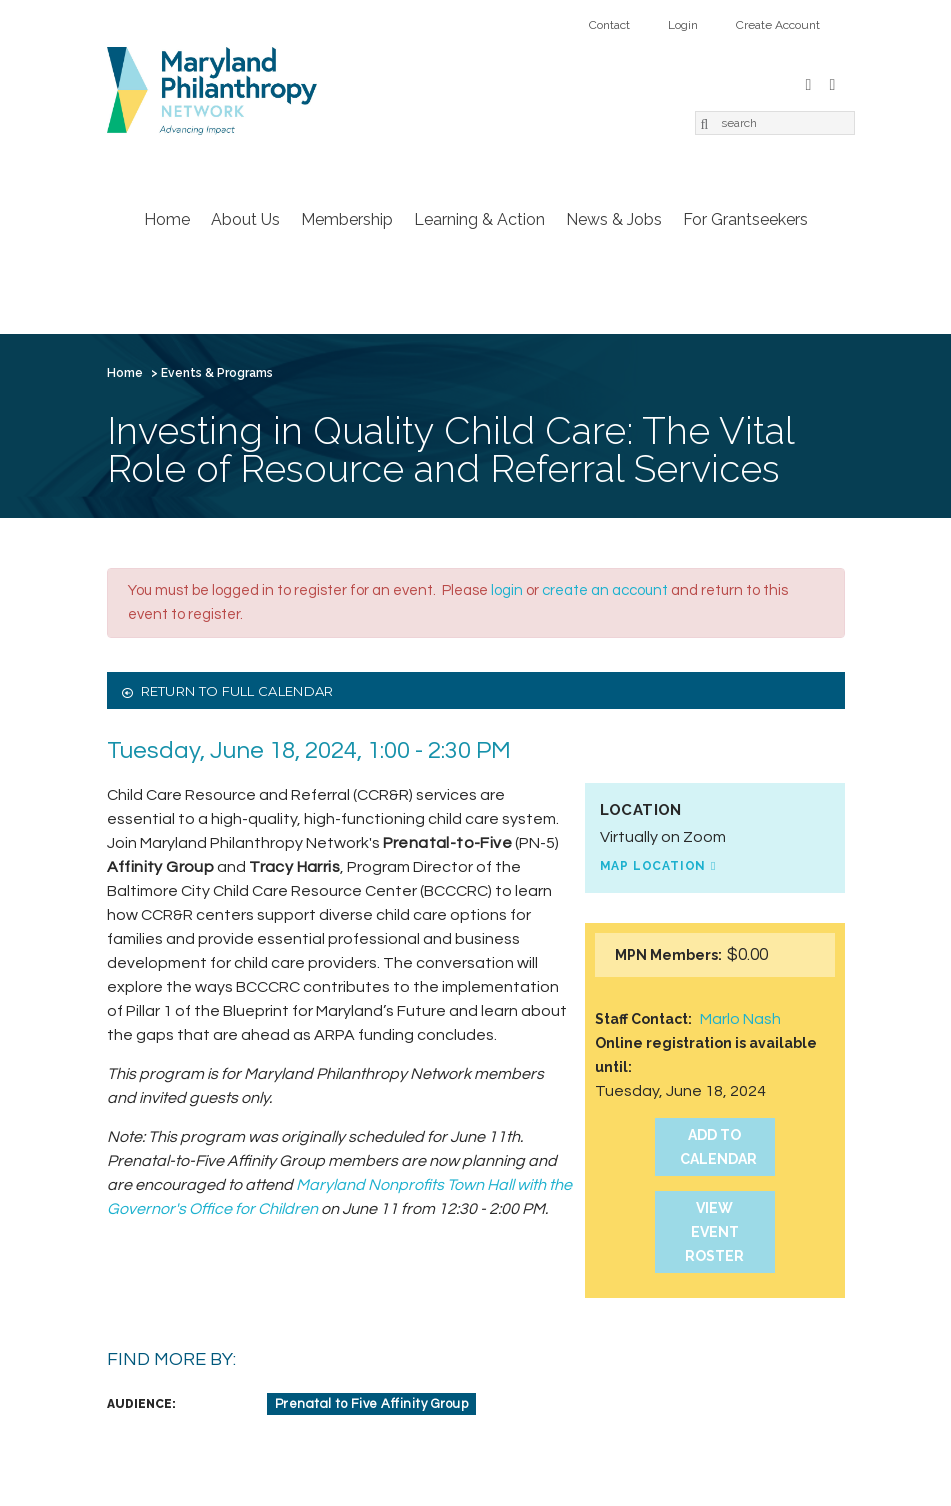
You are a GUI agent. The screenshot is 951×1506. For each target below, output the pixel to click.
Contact (609, 25)
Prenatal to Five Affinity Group (372, 1404)
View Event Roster (714, 1232)
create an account (605, 590)
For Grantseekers (745, 219)
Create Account (778, 25)
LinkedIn (833, 82)
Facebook (809, 82)
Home (167, 219)
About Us (245, 219)
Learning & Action (479, 219)
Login (683, 25)
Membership (347, 219)
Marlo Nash (740, 1019)
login (507, 590)
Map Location (653, 866)
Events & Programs (217, 373)
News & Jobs (614, 219)
